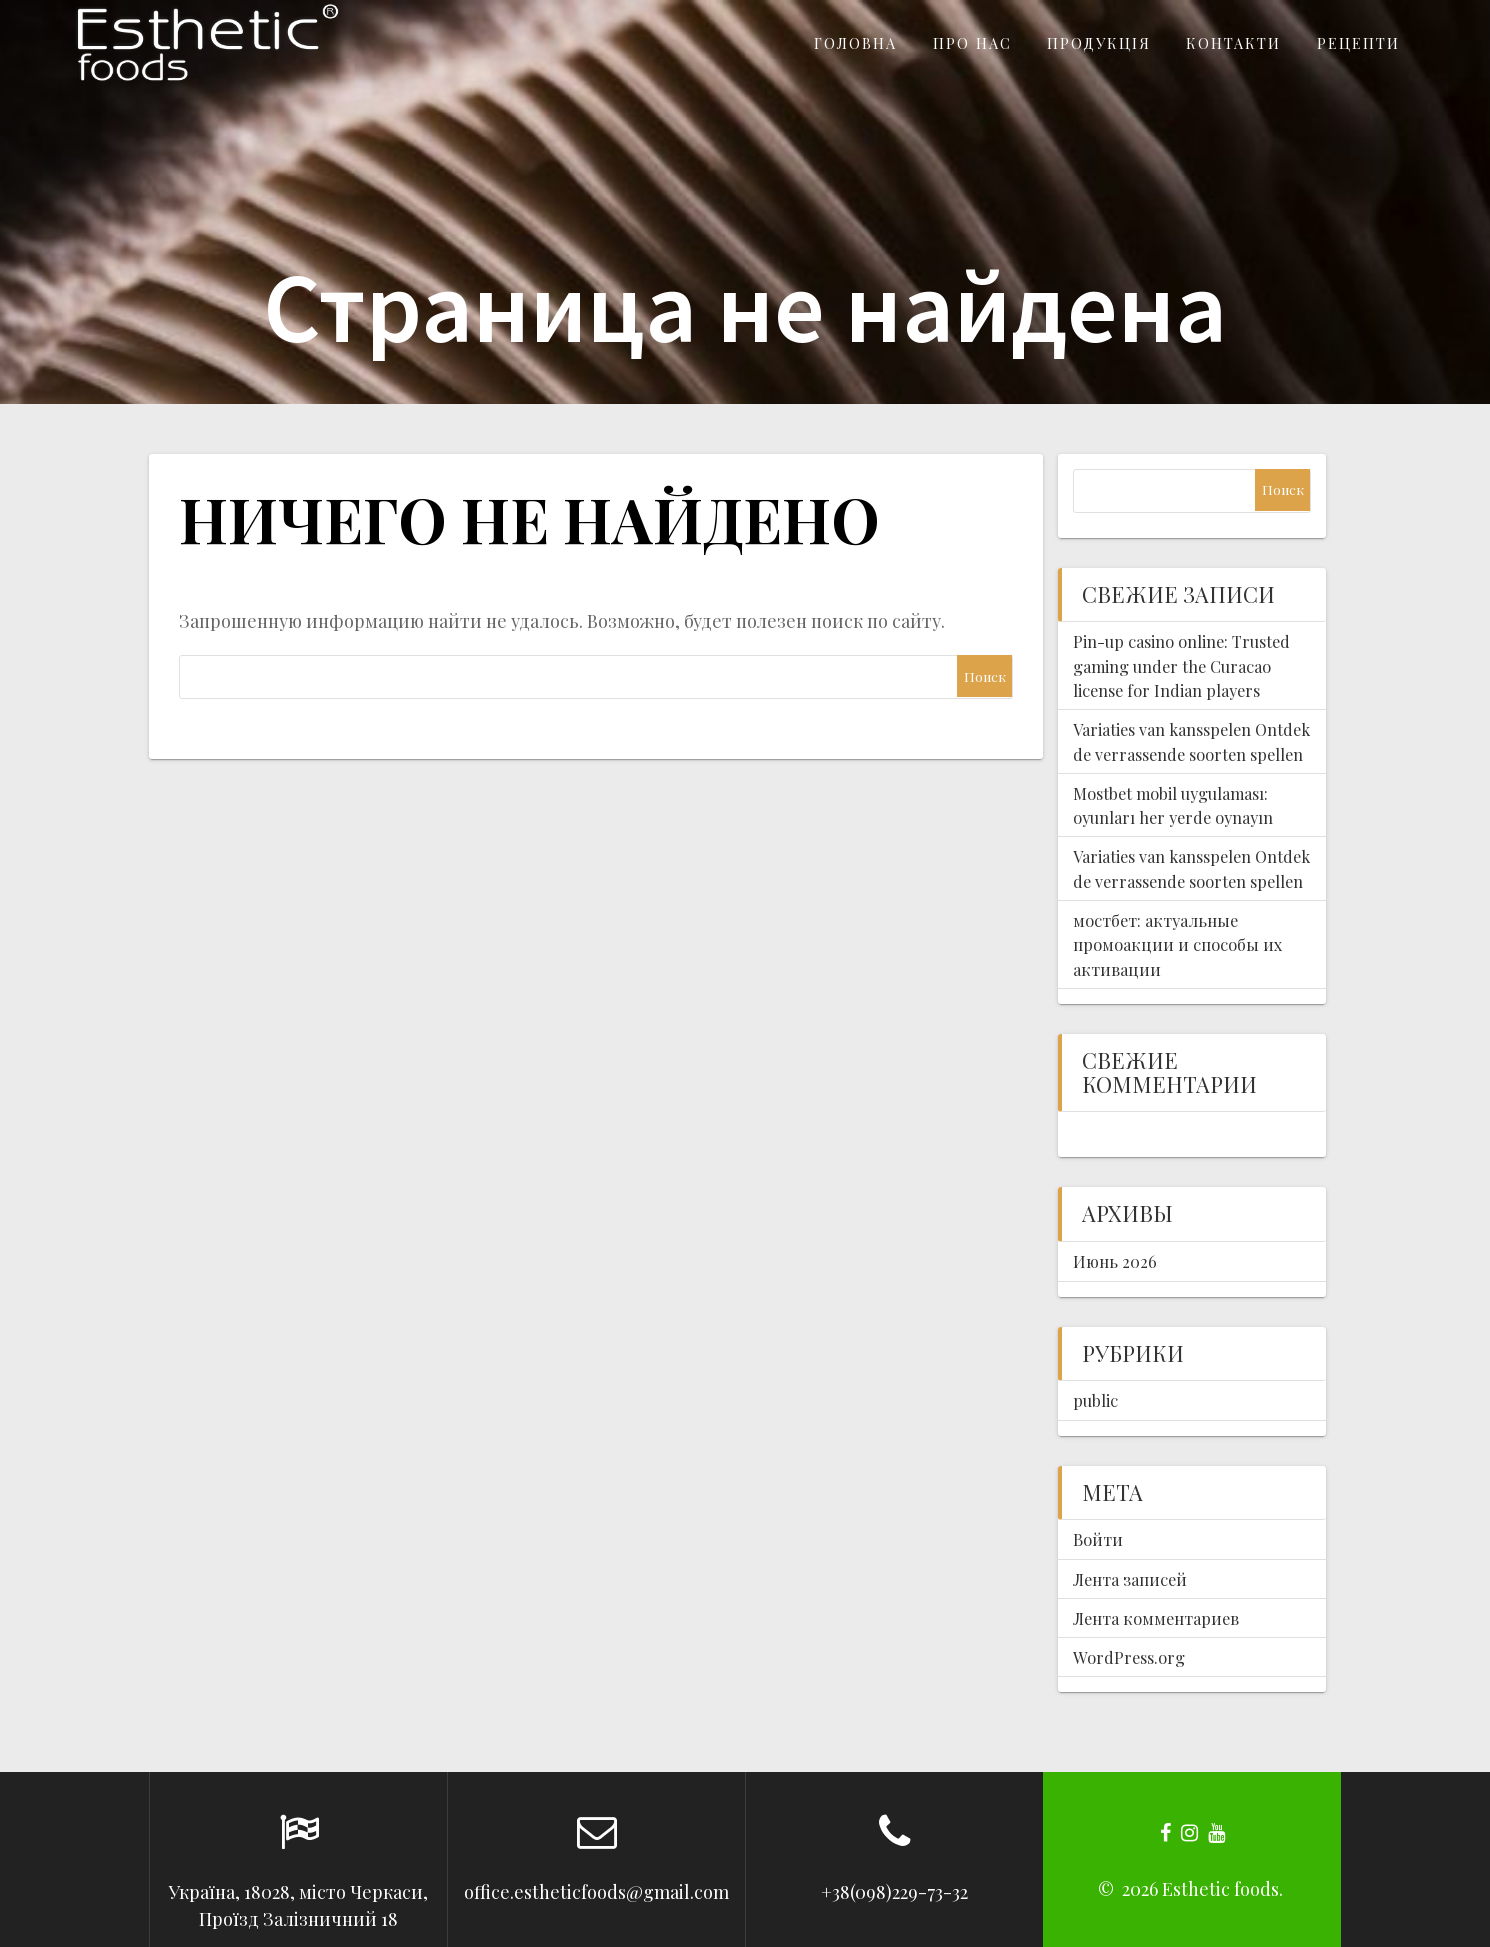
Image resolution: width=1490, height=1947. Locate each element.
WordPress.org (1129, 1657)
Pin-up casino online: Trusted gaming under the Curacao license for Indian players (1181, 665)
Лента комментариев (1156, 1618)
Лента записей (1130, 1579)
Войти (1098, 1539)
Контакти (1233, 43)
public (1095, 1400)
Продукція (1099, 43)
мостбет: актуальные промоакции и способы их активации (1177, 944)
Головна (855, 43)
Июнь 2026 (1115, 1261)
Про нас (972, 43)
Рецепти (1358, 43)
